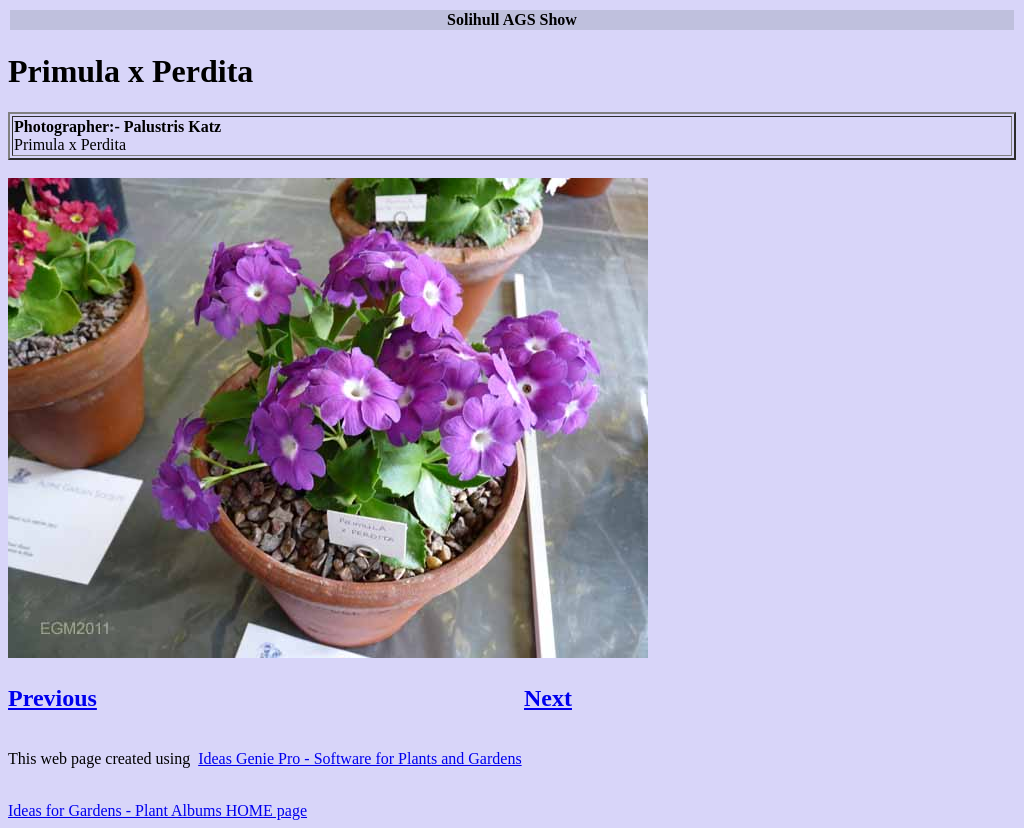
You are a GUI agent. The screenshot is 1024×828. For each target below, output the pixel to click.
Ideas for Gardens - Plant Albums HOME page (157, 810)
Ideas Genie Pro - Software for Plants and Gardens (359, 758)
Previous (52, 698)
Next (548, 698)
